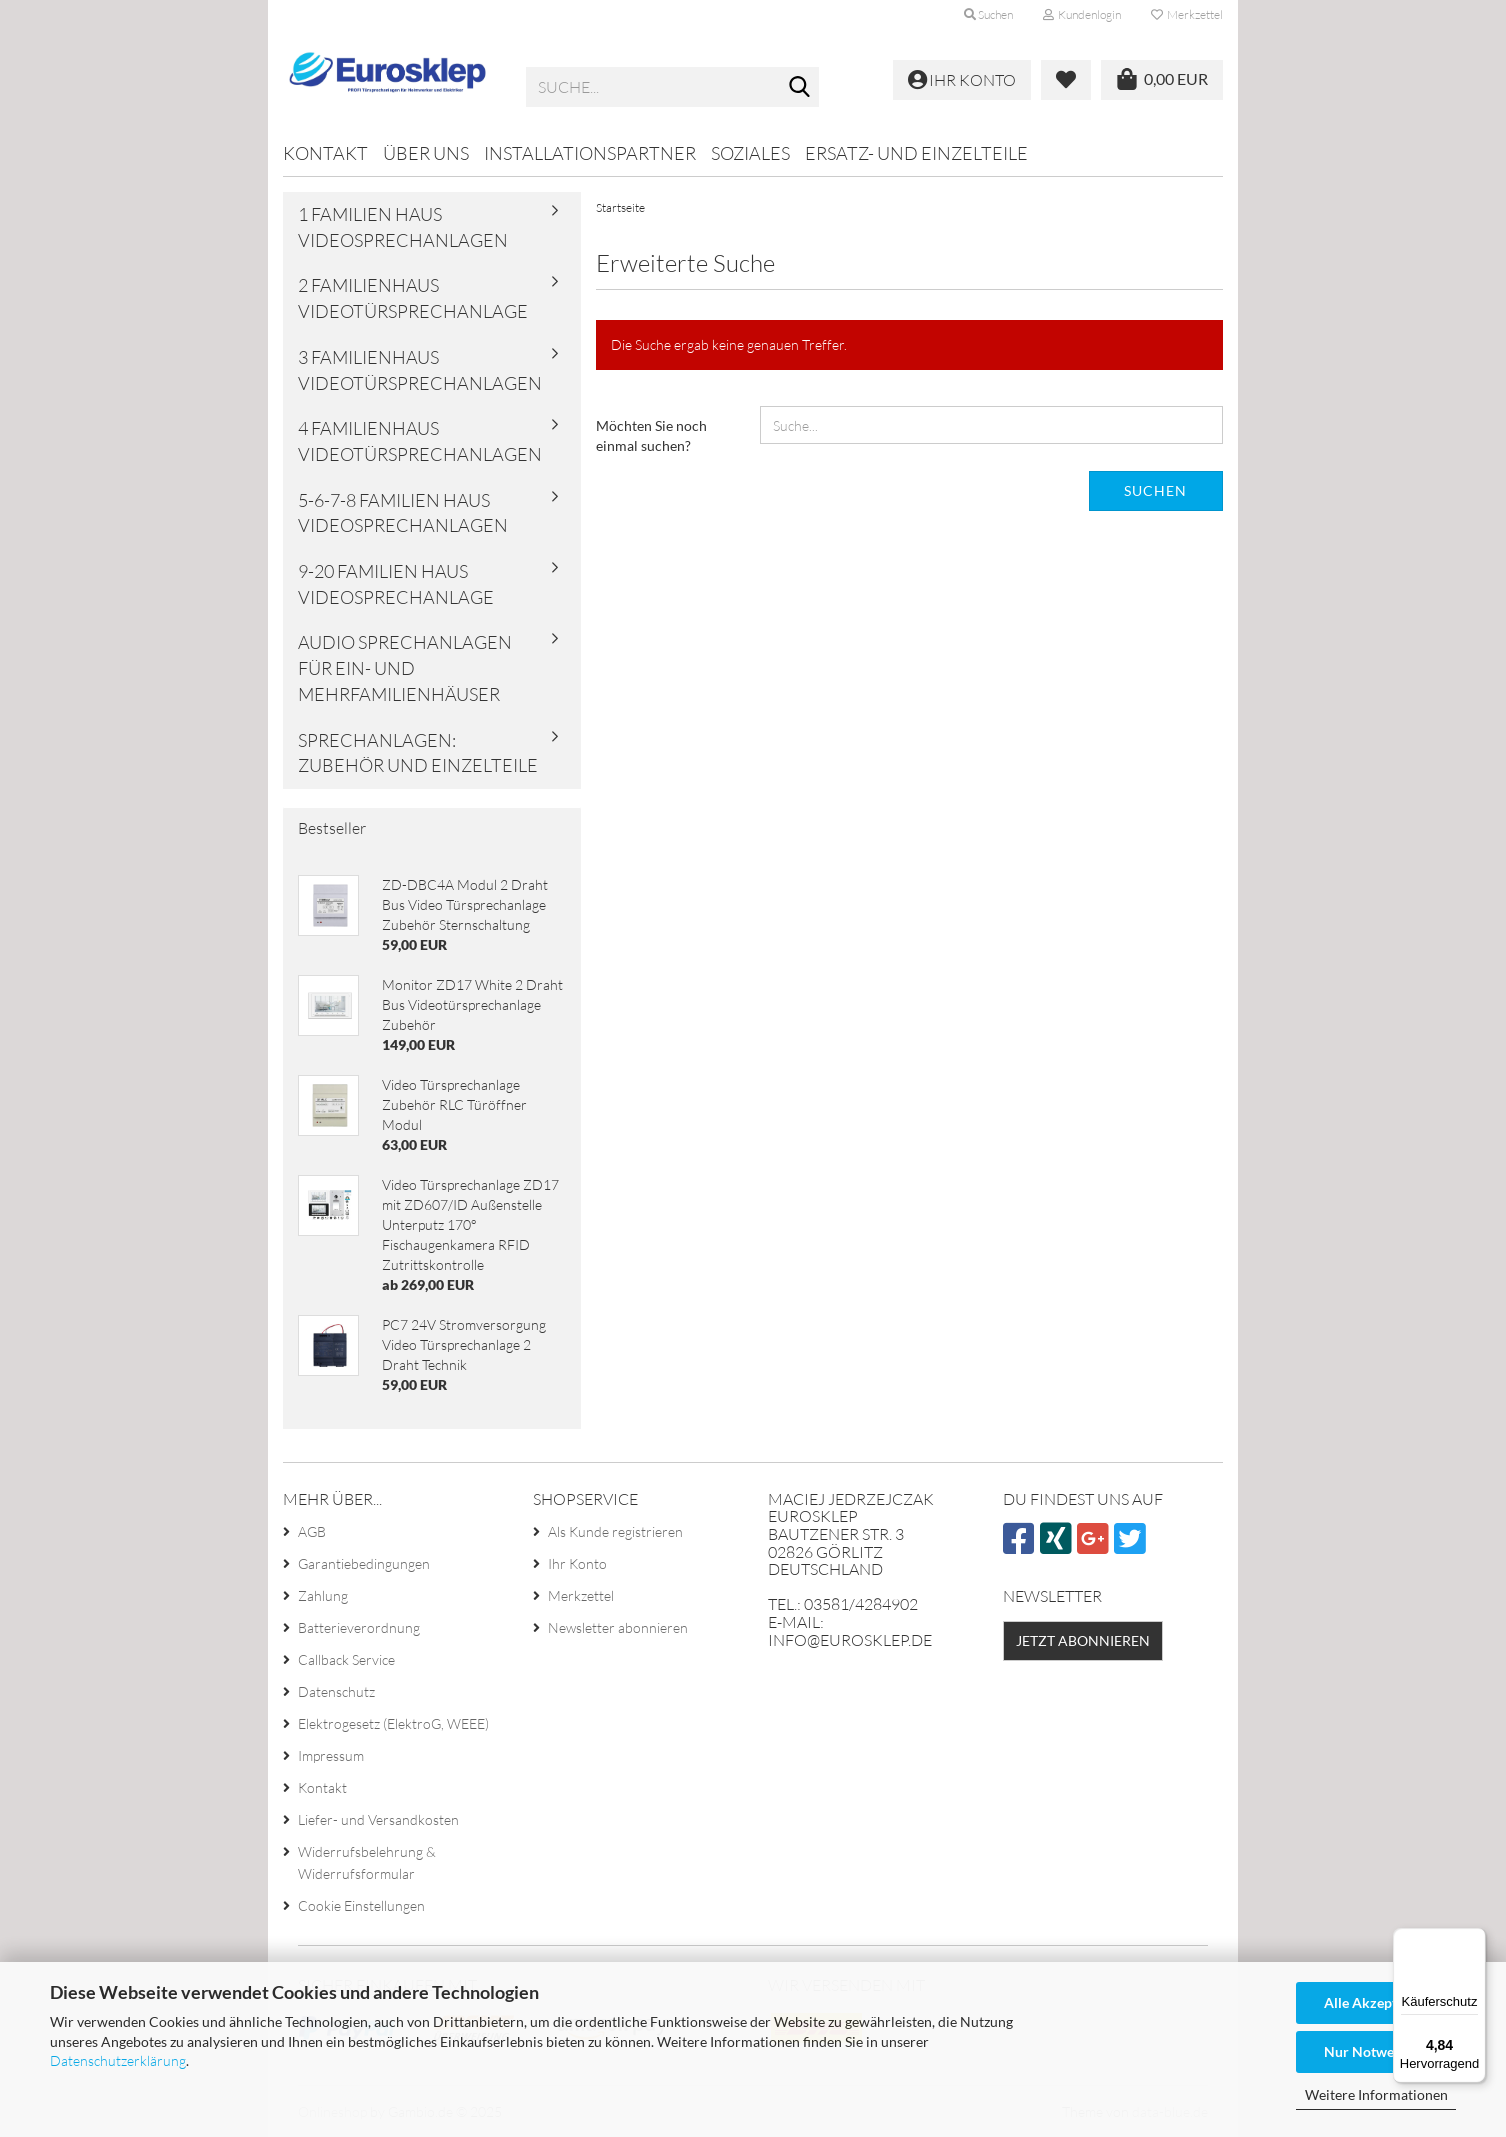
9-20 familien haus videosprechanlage (396, 584)
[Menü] (1474, 1940)
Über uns (426, 153)
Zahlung (323, 1595)
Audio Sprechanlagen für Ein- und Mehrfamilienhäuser (405, 667)
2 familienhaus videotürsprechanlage (413, 298)
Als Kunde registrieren (615, 1531)
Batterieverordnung (359, 1627)
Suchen (1155, 490)
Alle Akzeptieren (1376, 2002)
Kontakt (325, 153)
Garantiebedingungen (364, 1563)
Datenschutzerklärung (118, 2060)
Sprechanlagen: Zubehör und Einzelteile (418, 753)
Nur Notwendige (1376, 2051)
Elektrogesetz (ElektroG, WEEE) (393, 1723)
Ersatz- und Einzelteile (916, 153)
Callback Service (346, 1659)
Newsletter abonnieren (618, 1627)
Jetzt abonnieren (1083, 1640)
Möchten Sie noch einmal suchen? (651, 435)
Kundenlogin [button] (1082, 14)
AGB (312, 1531)
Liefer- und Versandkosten (378, 1819)
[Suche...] (800, 88)
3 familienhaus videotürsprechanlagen (420, 370)
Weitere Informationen (1376, 2094)
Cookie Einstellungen (361, 1905)
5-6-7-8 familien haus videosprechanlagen (403, 513)
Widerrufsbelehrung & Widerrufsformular (367, 1862)
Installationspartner (590, 153)
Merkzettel (1187, 14)
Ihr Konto (577, 1563)
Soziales (750, 153)
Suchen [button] (988, 14)
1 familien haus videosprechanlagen (403, 227)
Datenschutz (336, 1691)
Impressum (331, 1755)
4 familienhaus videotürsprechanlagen (420, 441)
